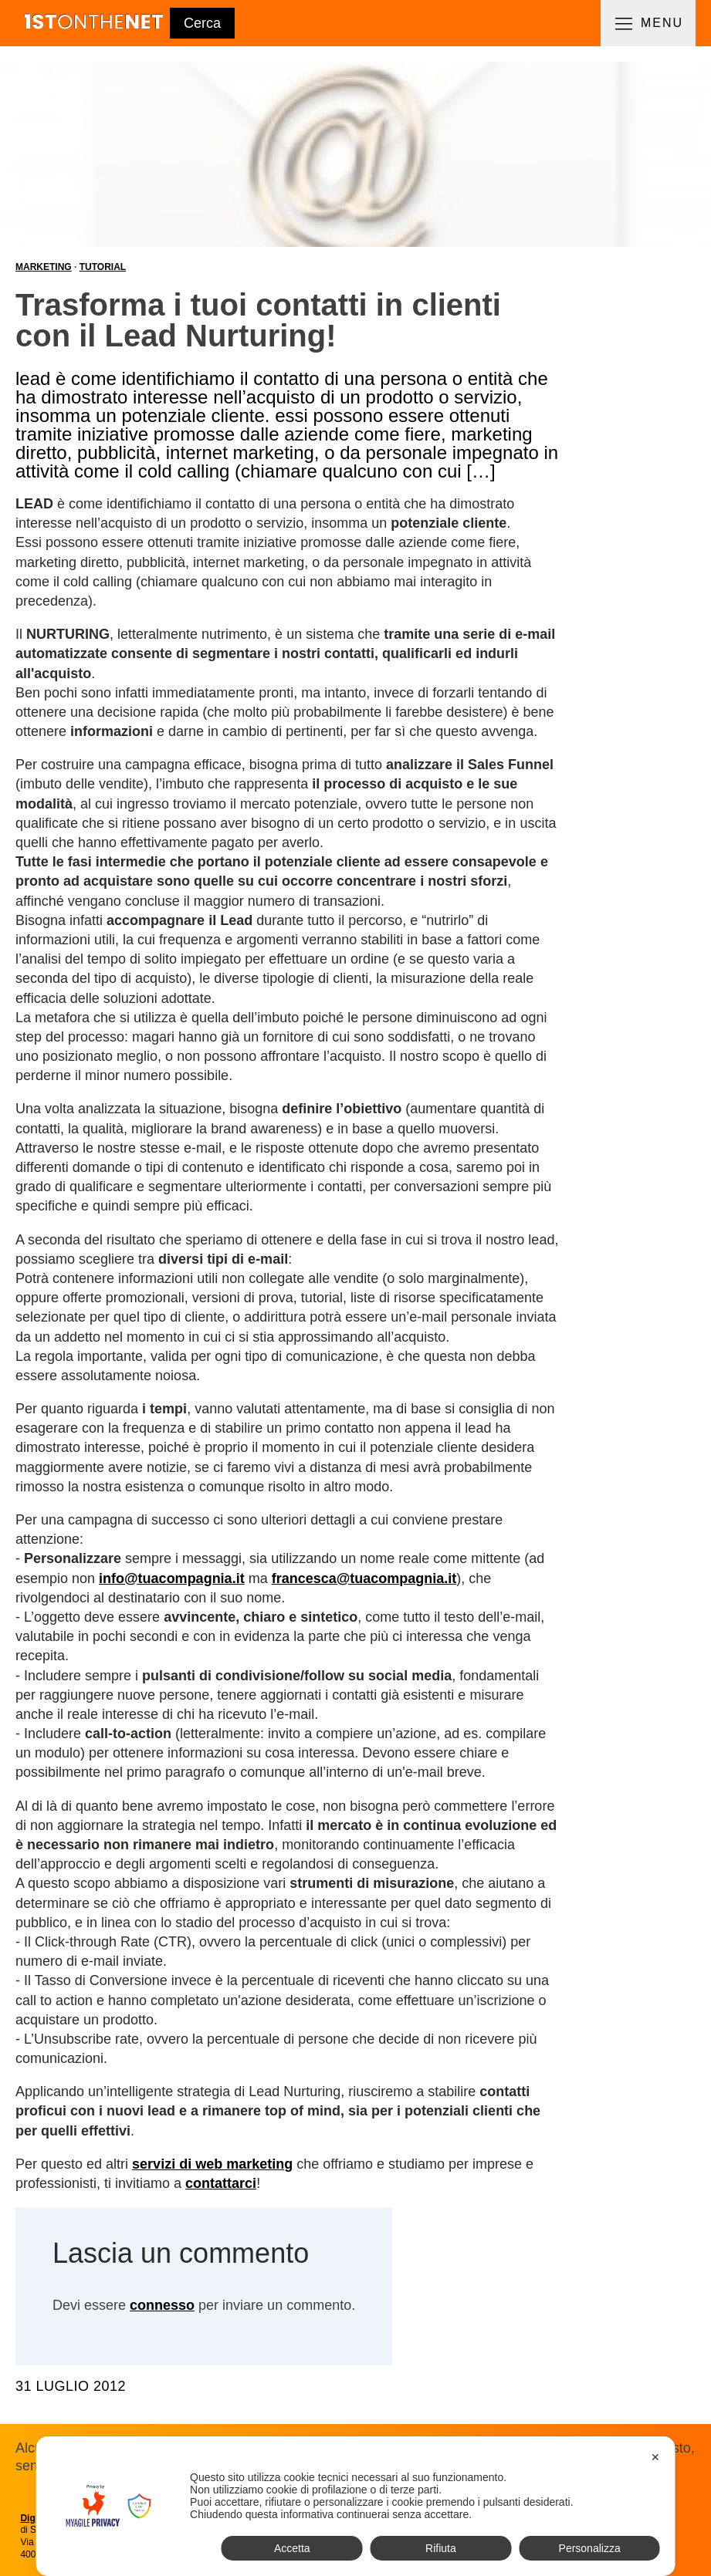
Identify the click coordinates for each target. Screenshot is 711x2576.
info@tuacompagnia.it (172, 1578)
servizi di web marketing (212, 2164)
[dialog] (355, 2506)
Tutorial (103, 267)
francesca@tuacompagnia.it (364, 1578)
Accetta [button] (292, 2548)
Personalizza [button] (590, 2548)
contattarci (220, 2183)
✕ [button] (655, 2457)
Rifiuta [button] (440, 2548)
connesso (162, 2305)
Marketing (43, 267)
